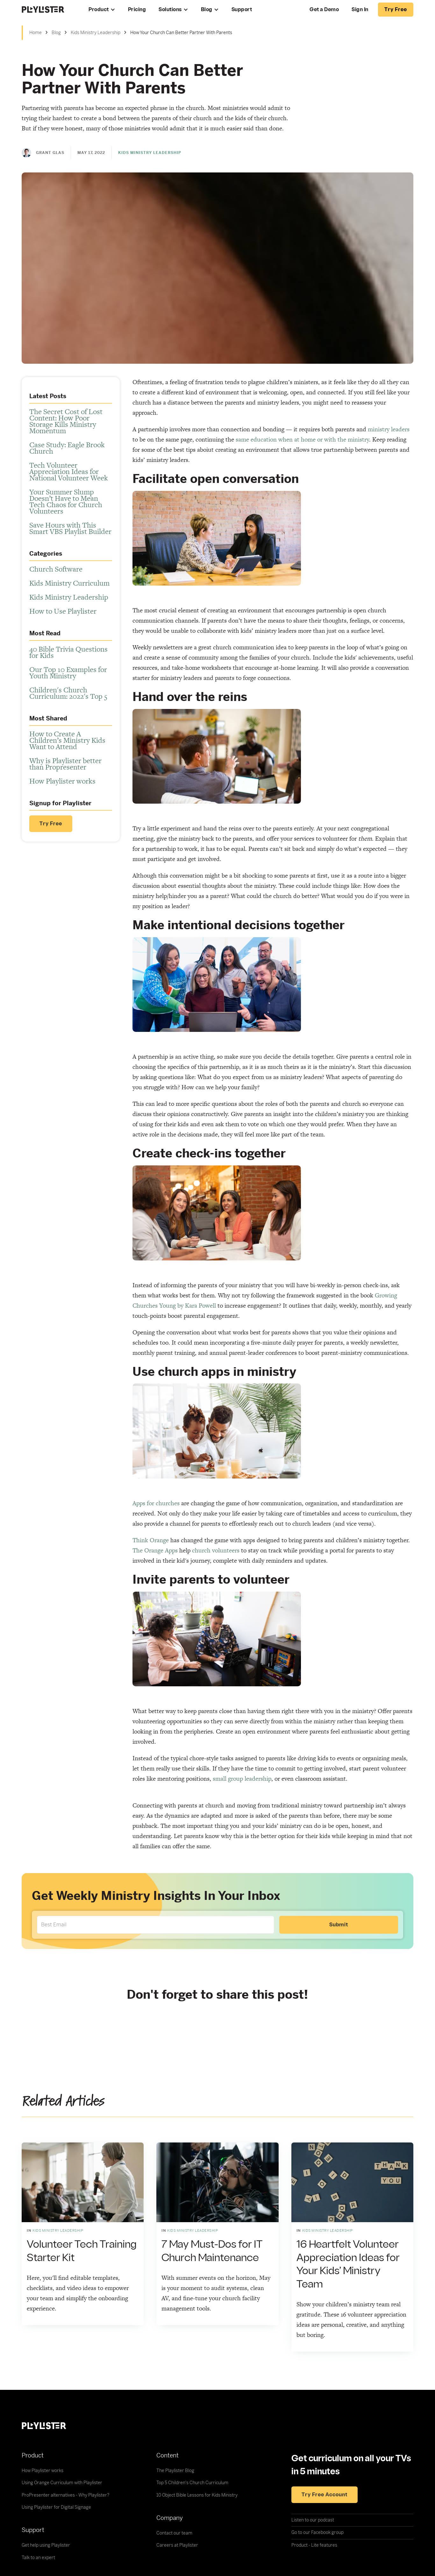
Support (242, 9)
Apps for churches (156, 1503)
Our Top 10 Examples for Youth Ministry (68, 672)
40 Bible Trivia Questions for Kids (68, 652)
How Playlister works (62, 781)
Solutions (170, 9)
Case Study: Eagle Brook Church (67, 448)
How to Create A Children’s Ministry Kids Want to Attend (67, 740)
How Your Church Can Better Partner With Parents (181, 32)
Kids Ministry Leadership (95, 32)
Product (99, 9)
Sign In (360, 9)
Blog (206, 9)
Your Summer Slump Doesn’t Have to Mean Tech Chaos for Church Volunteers (65, 501)
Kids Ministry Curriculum (69, 583)
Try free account (324, 2494)
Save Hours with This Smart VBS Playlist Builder (70, 528)
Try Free (50, 823)
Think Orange (150, 1540)
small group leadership (242, 1778)
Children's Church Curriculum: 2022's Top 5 (68, 693)
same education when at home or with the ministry (302, 439)
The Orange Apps (155, 1550)
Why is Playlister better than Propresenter (65, 763)
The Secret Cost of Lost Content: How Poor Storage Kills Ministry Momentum (66, 421)
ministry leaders (389, 429)
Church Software (55, 569)
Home (35, 32)
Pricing (137, 9)
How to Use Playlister (62, 611)
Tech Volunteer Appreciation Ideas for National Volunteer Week (68, 471)
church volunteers (215, 1550)
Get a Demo (324, 9)
